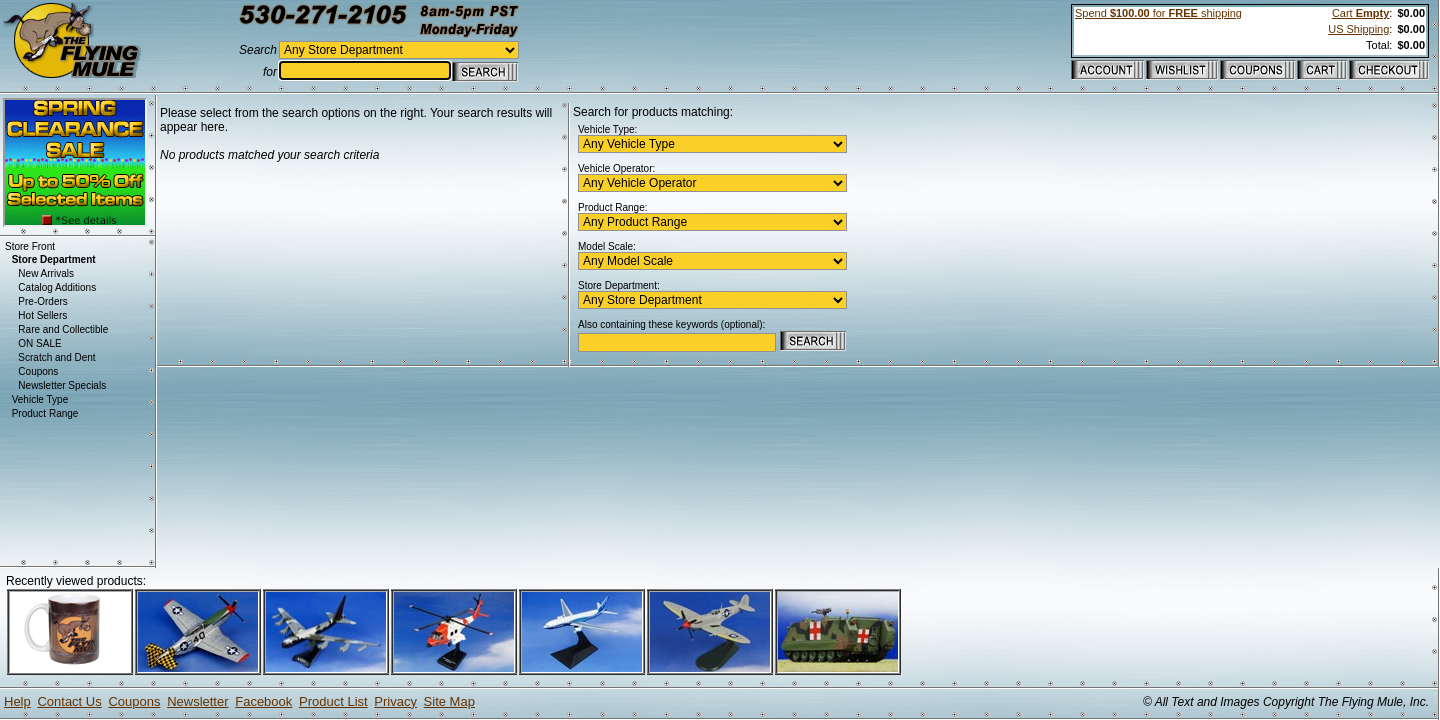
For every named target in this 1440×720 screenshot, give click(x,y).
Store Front (30, 246)
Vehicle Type (40, 399)
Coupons (38, 371)
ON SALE (39, 343)
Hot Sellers (42, 315)
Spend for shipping (1158, 13)
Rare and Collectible (63, 329)
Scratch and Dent (56, 357)
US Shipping (1358, 29)
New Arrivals (46, 273)
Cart (1360, 13)
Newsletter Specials (62, 385)
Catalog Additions (57, 287)
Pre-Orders (42, 301)
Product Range (45, 413)
